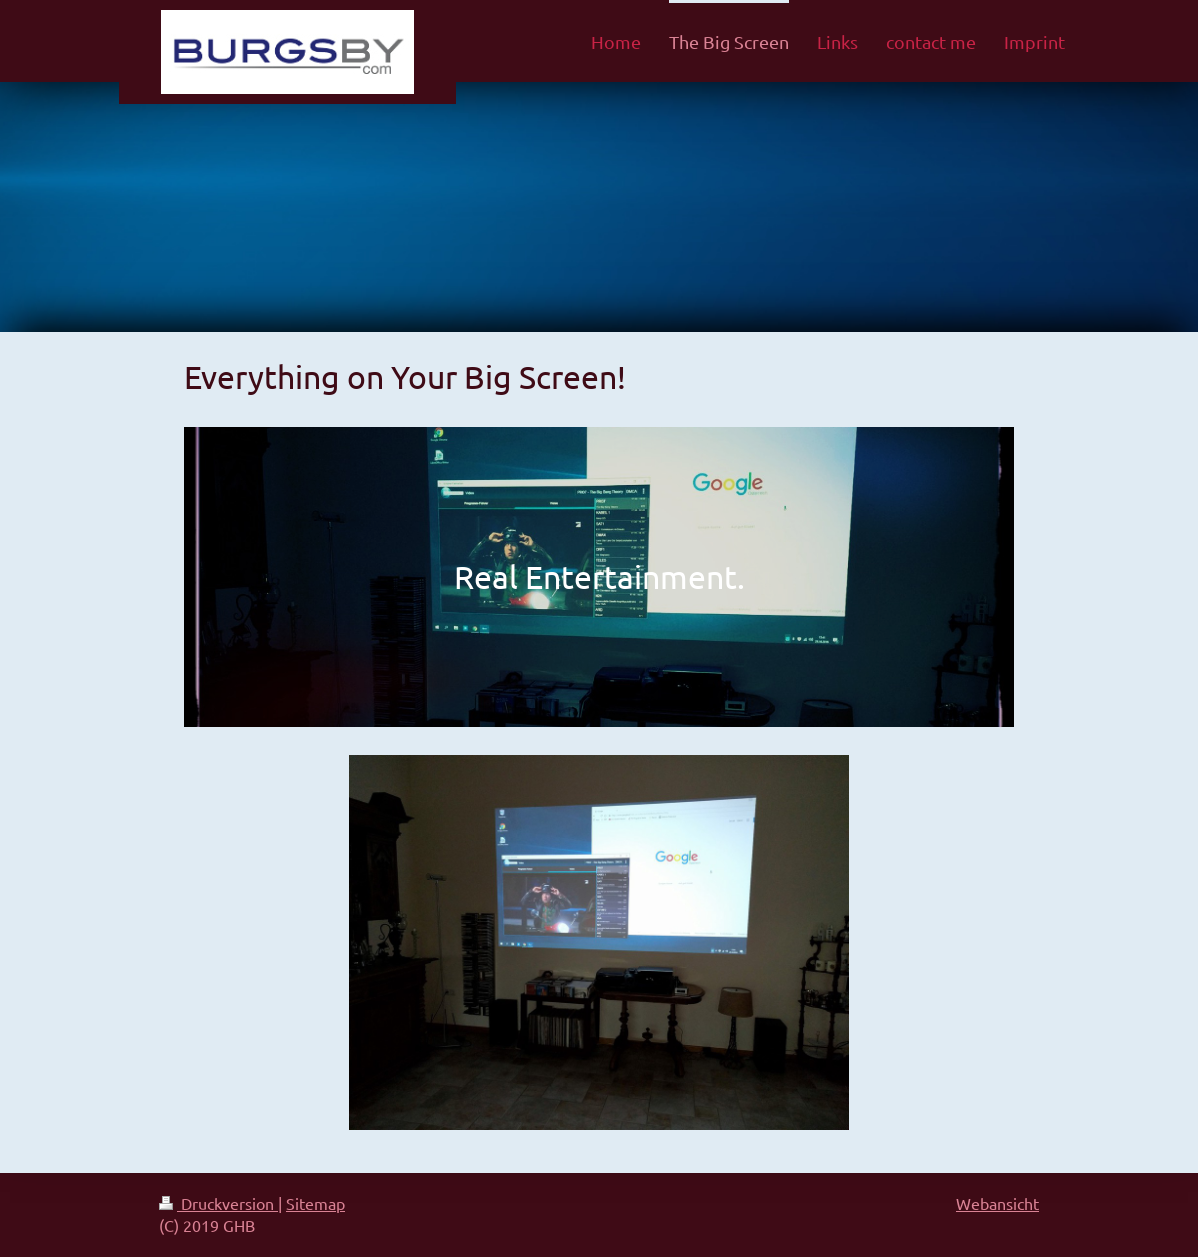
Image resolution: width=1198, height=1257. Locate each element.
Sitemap (315, 1203)
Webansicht (997, 1203)
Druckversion (218, 1203)
